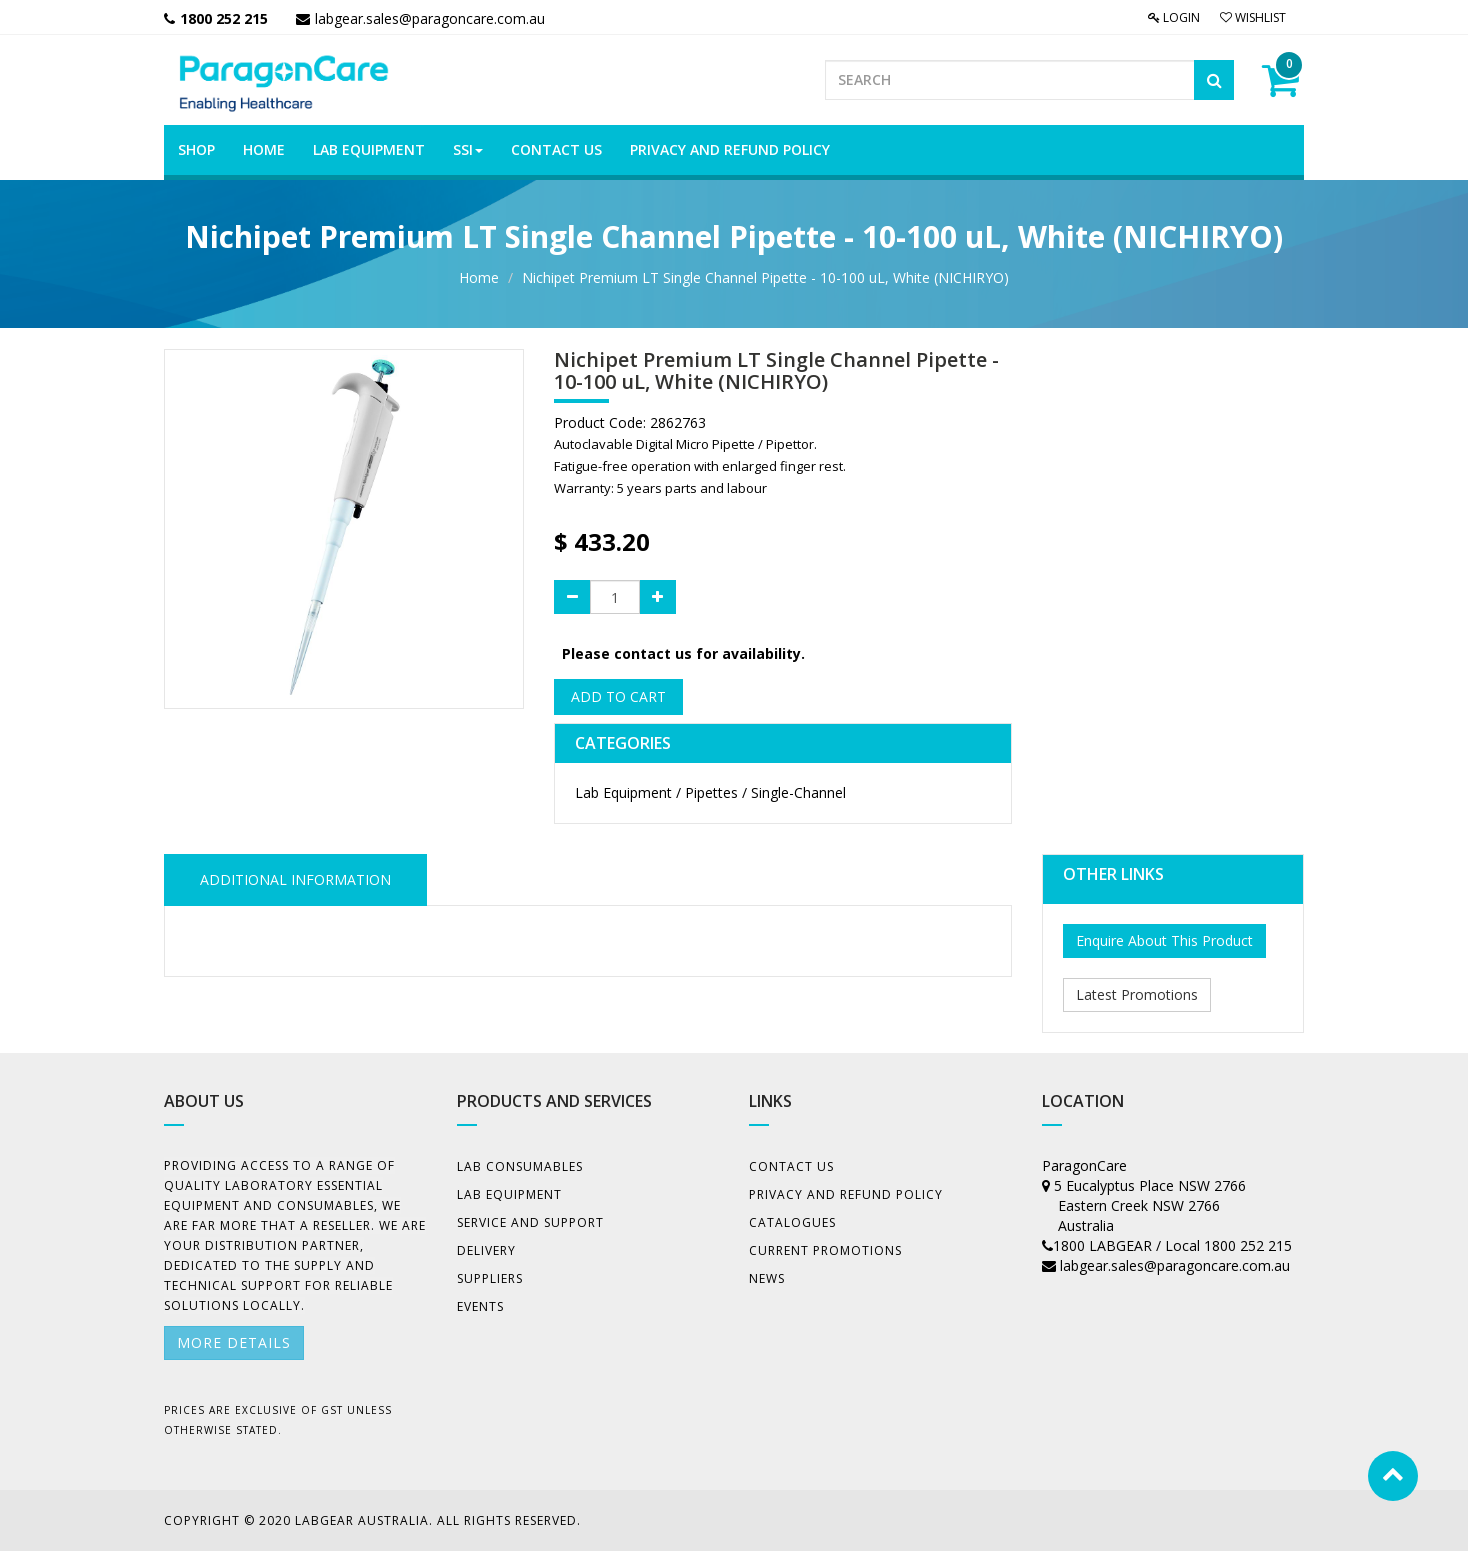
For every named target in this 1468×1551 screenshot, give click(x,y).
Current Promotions (825, 1250)
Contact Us (791, 1166)
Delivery (486, 1250)
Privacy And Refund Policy (846, 1194)
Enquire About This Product (1164, 940)
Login (1174, 17)
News (767, 1278)
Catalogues (792, 1222)
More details (234, 1342)
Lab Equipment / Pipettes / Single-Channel (710, 792)
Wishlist (1253, 17)
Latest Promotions (1137, 994)
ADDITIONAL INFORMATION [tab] (295, 879)
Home (479, 277)
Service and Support (530, 1222)
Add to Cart (618, 696)
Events (480, 1306)
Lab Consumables (520, 1166)
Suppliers (490, 1278)
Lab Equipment (509, 1194)
